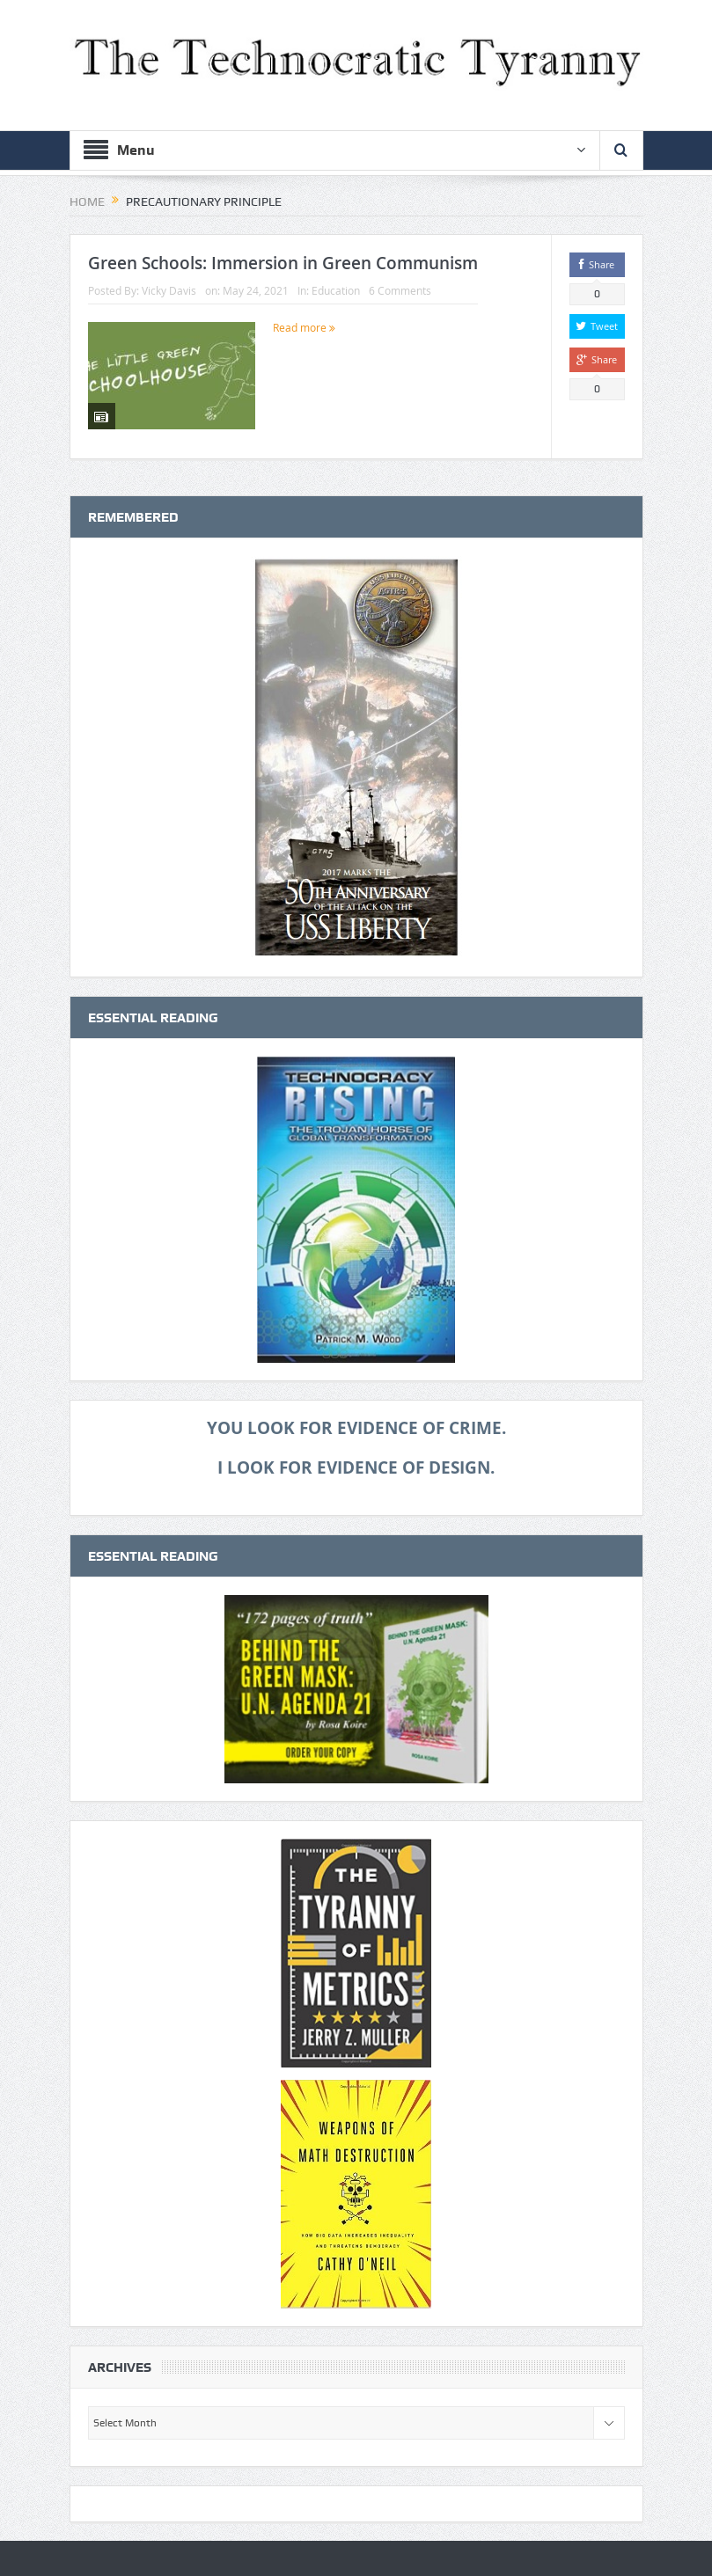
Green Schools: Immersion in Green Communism (283, 263)
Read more (304, 327)
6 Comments (400, 290)
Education (336, 290)
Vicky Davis (169, 290)
